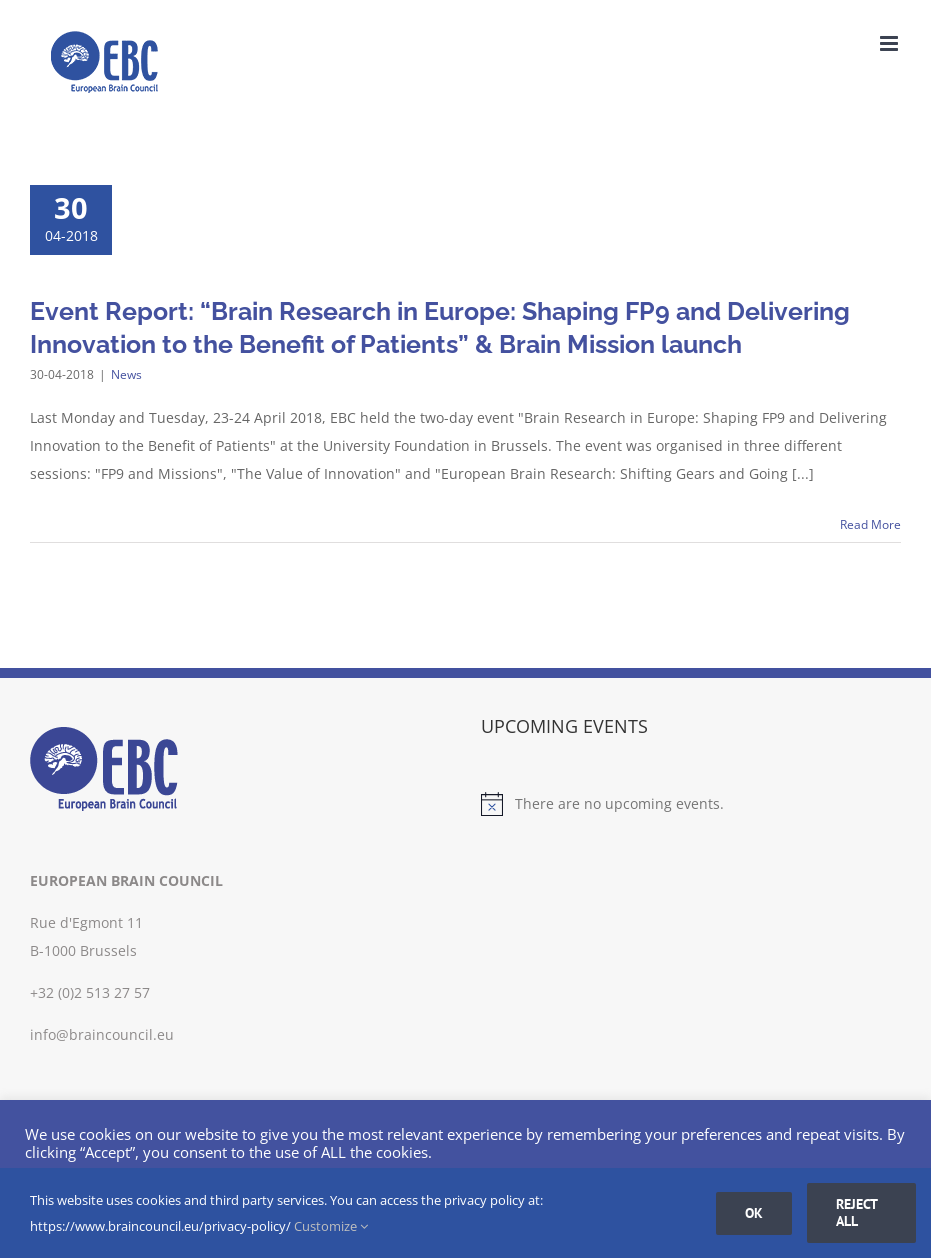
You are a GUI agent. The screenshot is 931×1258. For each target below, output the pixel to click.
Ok (754, 1213)
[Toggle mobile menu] (890, 43)
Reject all (857, 1212)
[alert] (691, 804)
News (126, 374)
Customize (331, 1226)
